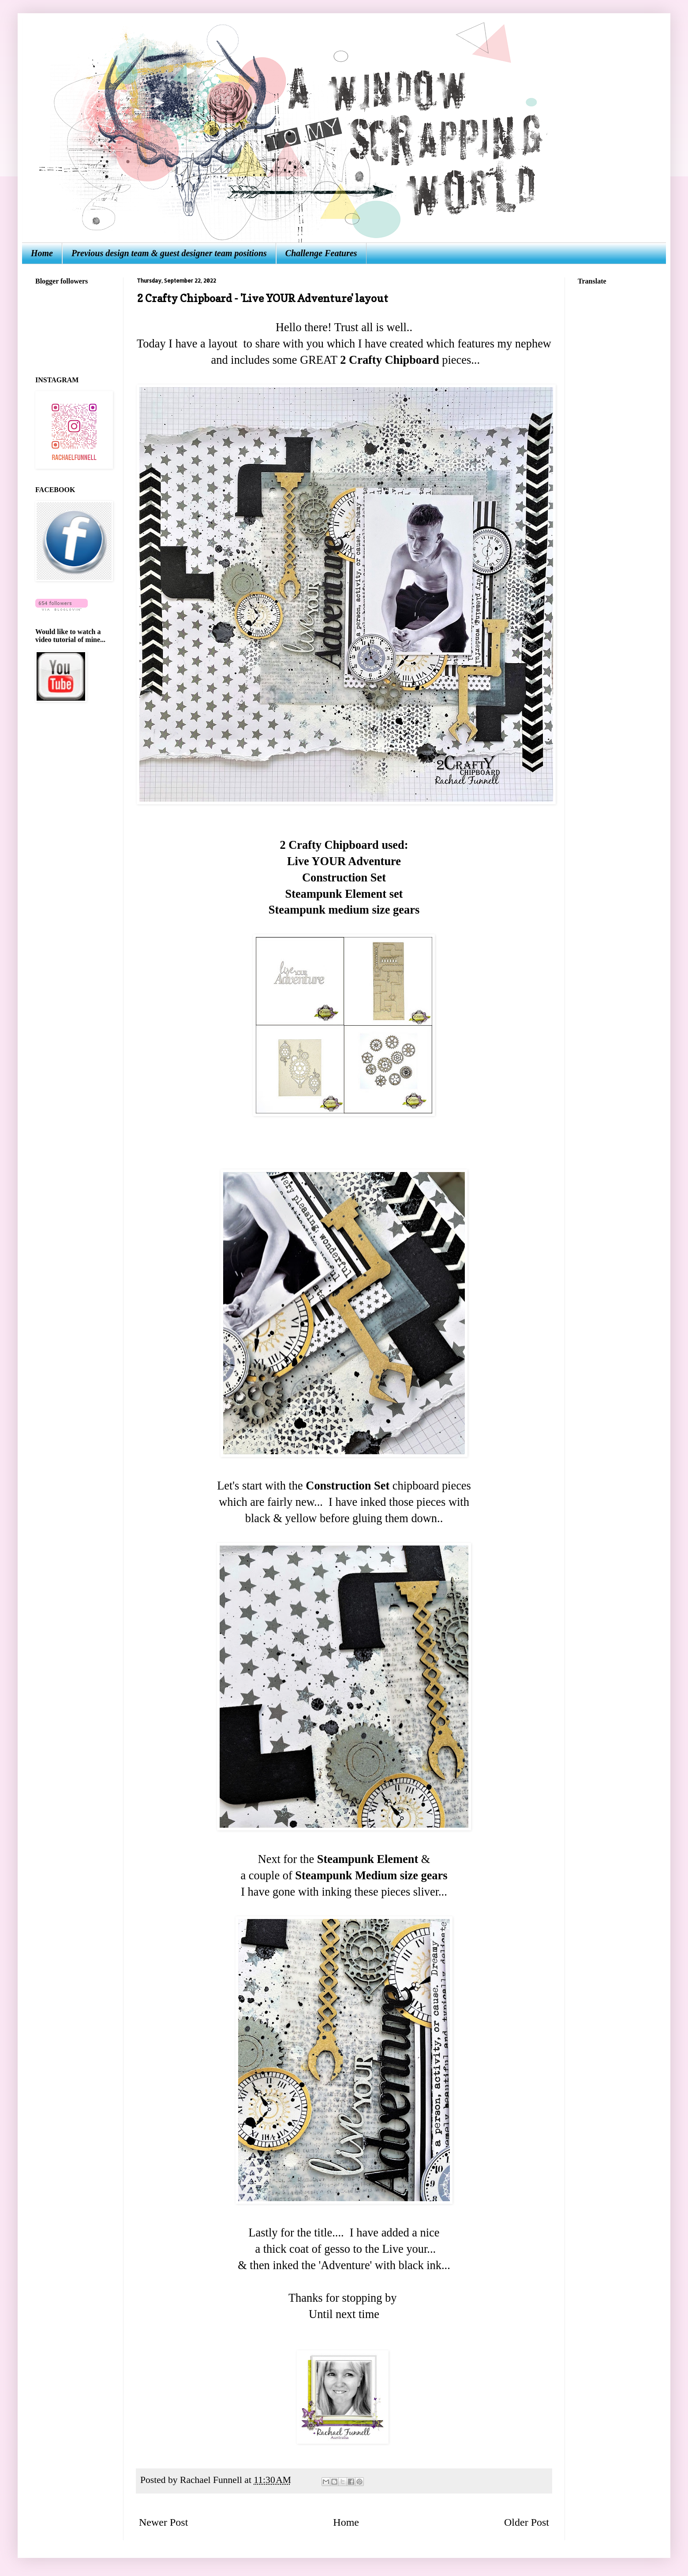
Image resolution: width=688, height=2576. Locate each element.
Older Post (526, 2522)
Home (42, 253)
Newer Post (163, 2522)
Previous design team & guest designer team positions (169, 253)
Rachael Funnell (212, 2480)
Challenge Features (321, 253)
